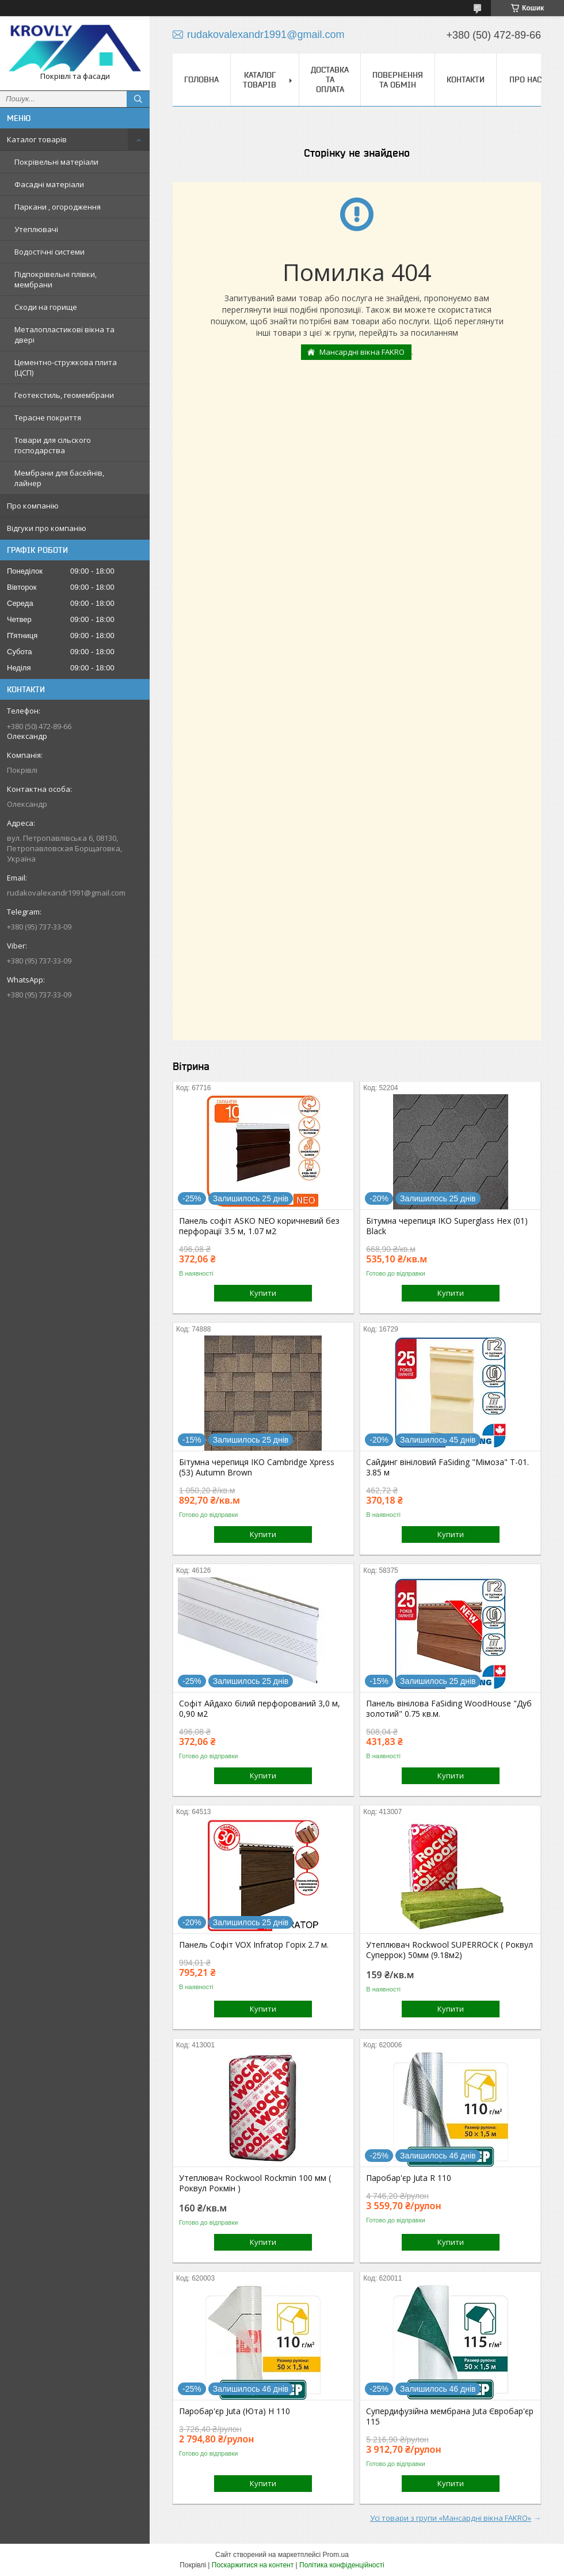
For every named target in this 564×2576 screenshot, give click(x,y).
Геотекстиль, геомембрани (64, 395)
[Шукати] (138, 99)
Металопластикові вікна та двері (64, 334)
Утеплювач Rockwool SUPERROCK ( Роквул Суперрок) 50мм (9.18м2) (449, 1950)
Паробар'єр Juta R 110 (408, 2178)
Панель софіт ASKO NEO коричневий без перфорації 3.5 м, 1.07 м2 (259, 1226)
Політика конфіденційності (341, 2565)
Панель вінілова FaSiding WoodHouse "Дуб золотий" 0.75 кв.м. (449, 1708)
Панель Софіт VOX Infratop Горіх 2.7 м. (254, 1945)
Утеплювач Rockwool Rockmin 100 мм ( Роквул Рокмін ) (255, 2183)
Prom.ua (336, 2555)
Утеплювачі (36, 229)
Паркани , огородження (57, 207)
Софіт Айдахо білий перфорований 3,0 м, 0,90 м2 (259, 1708)
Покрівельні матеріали (56, 162)
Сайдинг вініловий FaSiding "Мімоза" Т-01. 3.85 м (447, 1467)
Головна (201, 79)
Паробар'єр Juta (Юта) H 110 (234, 2411)
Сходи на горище (45, 307)
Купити (263, 1293)
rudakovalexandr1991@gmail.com (66, 892)
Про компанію (33, 505)
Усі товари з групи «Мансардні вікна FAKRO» (450, 2518)
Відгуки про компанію (46, 528)
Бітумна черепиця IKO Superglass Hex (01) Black (447, 1226)
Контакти (466, 79)
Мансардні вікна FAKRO (362, 352)
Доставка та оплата (330, 79)
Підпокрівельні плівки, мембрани (55, 279)
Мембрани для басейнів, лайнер (59, 478)
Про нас (525, 79)
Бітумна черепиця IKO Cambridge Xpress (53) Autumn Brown (256, 1467)
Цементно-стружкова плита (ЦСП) (65, 367)
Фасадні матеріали (49, 184)
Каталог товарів (37, 139)
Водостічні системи (49, 251)
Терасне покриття (47, 417)
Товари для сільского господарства (52, 445)
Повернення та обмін (397, 79)
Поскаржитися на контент (253, 2565)
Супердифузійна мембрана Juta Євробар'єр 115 (449, 2416)
